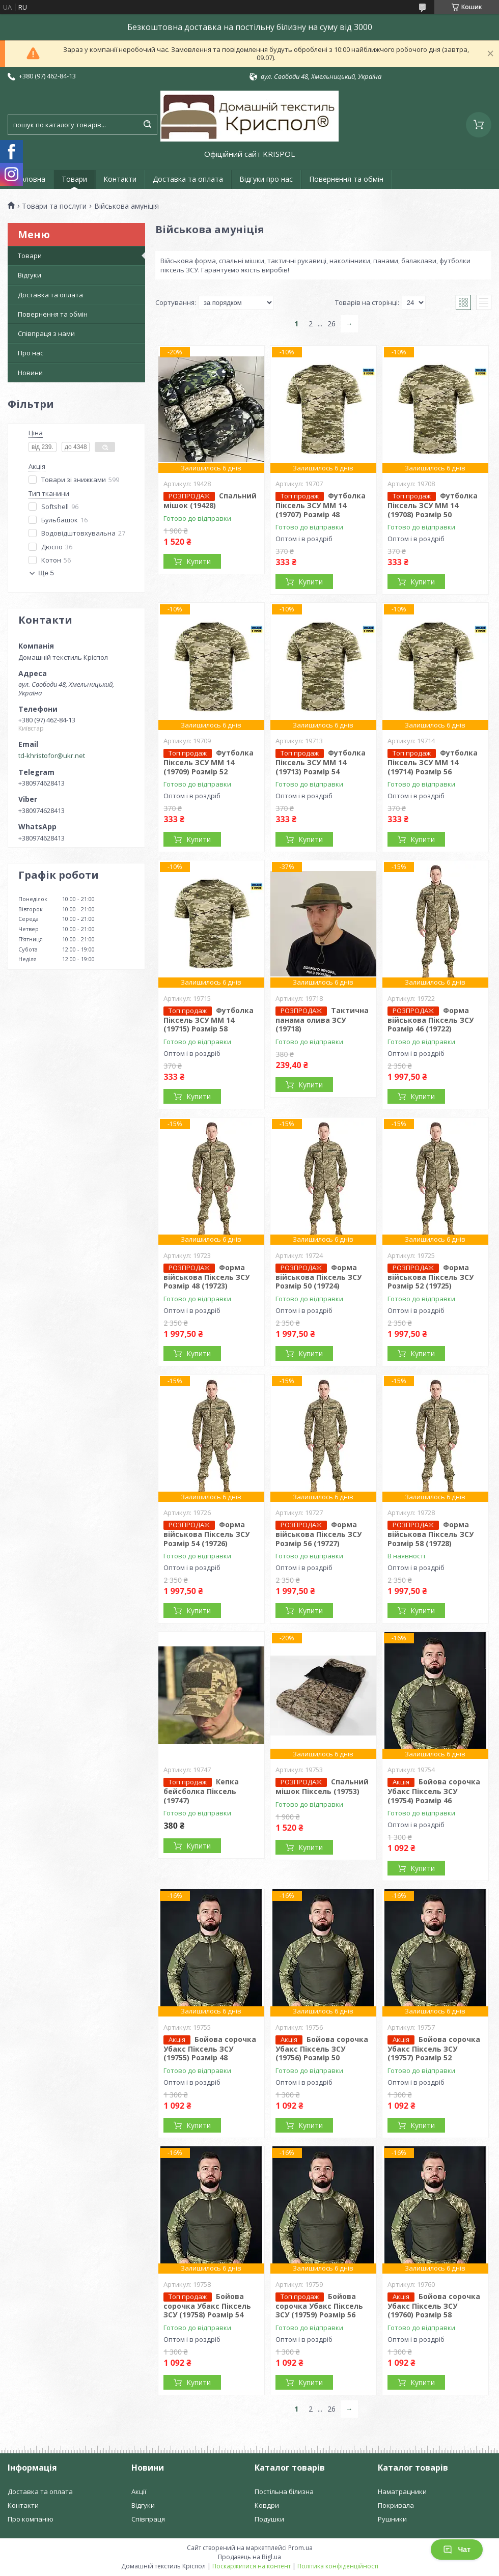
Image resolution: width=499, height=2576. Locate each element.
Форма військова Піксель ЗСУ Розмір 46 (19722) (430, 1019)
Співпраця (148, 2519)
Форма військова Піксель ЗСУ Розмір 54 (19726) (206, 1534)
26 (331, 323)
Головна (30, 179)
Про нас (30, 352)
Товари (74, 179)
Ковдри (267, 2505)
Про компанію (30, 2519)
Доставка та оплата (188, 179)
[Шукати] (147, 125)
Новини (30, 372)
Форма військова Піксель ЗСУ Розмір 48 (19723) (206, 1277)
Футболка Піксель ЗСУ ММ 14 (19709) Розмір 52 (208, 762)
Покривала (396, 2505)
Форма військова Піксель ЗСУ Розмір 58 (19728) (430, 1534)
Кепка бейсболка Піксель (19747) (201, 1791)
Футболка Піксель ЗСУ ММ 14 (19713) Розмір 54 (320, 762)
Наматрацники (402, 2491)
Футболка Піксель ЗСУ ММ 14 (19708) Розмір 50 (432, 505)
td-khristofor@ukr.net (51, 755)
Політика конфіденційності (337, 2566)
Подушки (269, 2519)
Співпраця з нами (46, 333)
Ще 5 (46, 573)
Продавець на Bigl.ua (249, 2557)
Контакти (119, 179)
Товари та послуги (54, 206)
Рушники (392, 2519)
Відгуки (29, 274)
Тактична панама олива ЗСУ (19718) (322, 1019)
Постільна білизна (284, 2491)
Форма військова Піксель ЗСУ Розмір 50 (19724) (318, 1277)
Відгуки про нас (266, 179)
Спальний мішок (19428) (210, 500)
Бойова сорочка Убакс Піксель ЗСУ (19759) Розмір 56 (319, 2305)
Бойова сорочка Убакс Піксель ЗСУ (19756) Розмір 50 (321, 2048)
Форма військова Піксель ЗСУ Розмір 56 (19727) (318, 1534)
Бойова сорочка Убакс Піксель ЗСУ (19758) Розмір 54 (207, 2305)
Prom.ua (300, 2547)
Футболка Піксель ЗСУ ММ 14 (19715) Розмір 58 (208, 1019)
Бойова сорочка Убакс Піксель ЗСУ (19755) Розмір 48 (209, 2048)
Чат (456, 2549)
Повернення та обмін (346, 179)
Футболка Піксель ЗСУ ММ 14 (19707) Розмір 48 (320, 505)
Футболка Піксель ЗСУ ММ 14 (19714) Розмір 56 (432, 762)
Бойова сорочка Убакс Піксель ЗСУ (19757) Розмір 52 (433, 2048)
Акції (138, 2491)
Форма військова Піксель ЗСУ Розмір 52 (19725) (430, 1277)
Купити (198, 561)
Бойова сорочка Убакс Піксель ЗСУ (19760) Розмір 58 (433, 2305)
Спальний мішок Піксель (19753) (322, 1786)
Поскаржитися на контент (251, 2566)
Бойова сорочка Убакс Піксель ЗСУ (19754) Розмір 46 (433, 1791)
